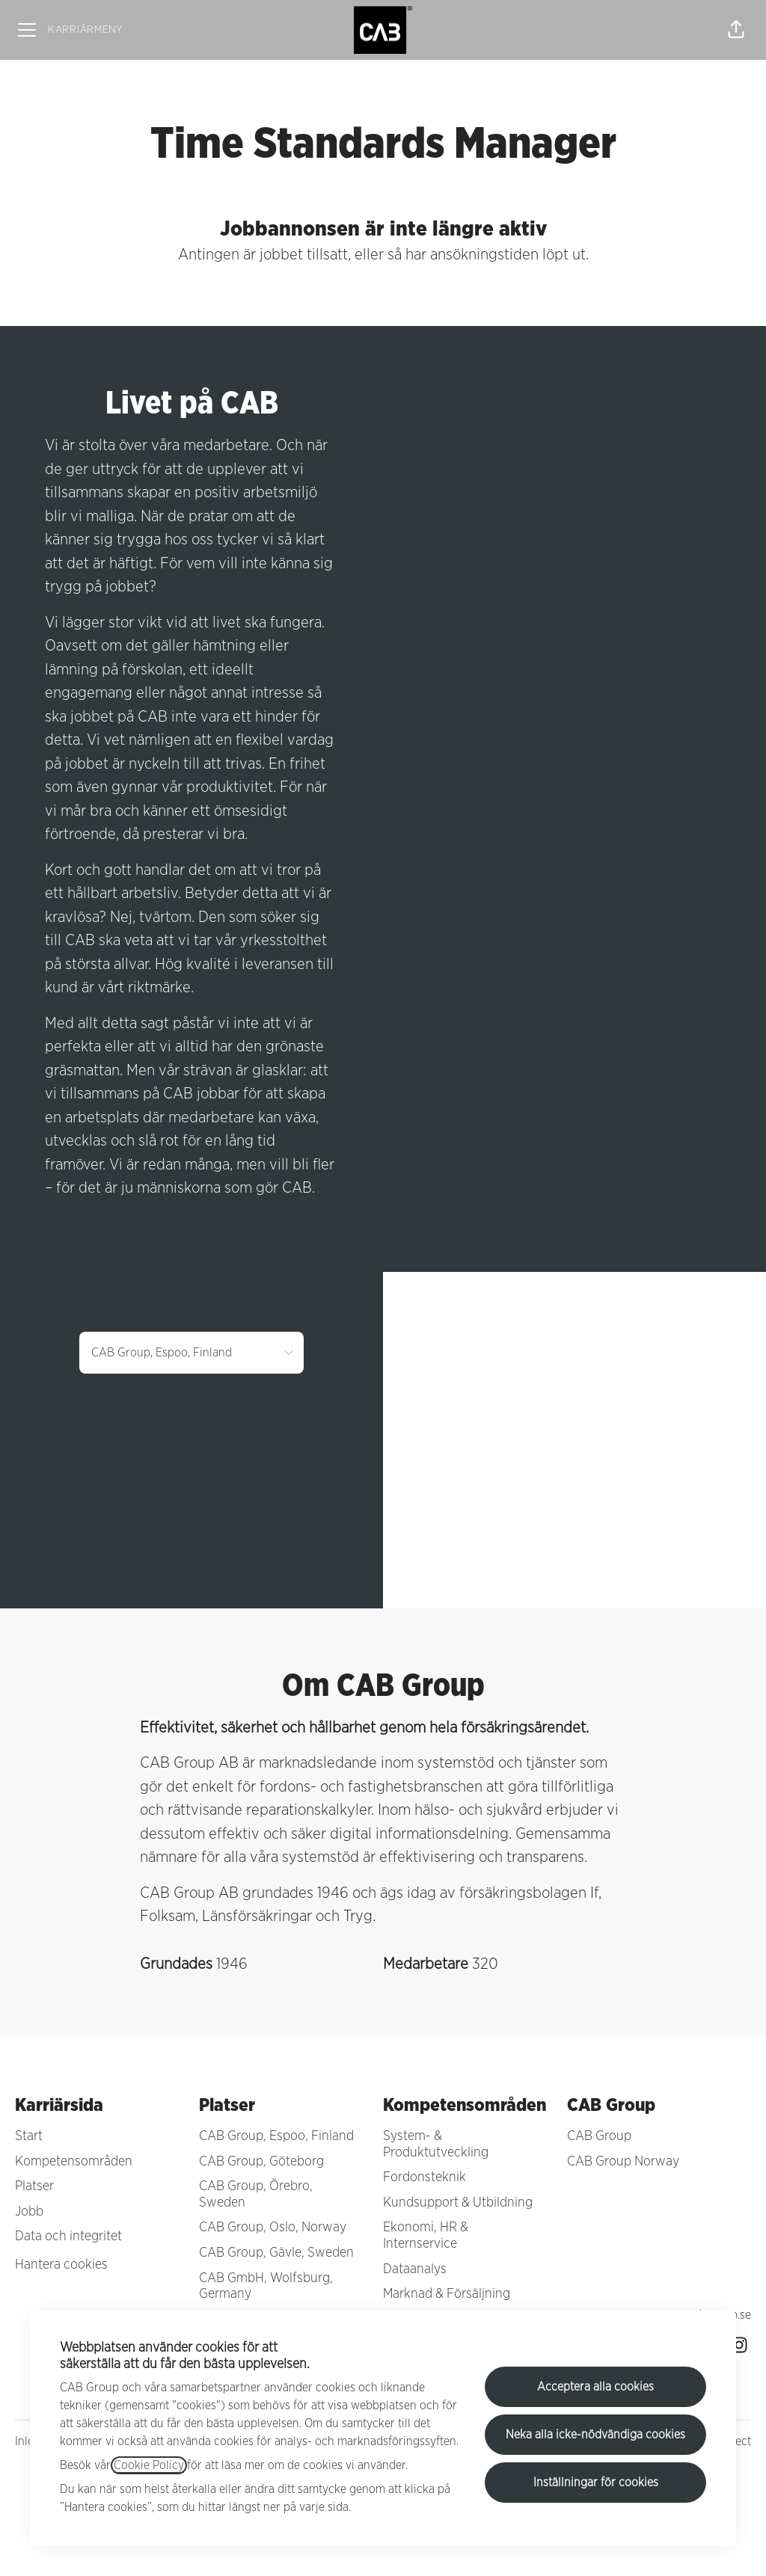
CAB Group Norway (623, 2161)
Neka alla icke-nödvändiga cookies (595, 2435)
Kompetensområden (73, 2161)
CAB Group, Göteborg (261, 2161)
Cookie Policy (149, 2465)
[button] (736, 30)
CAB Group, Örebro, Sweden (256, 2195)
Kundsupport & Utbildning (458, 2203)
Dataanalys (415, 2269)
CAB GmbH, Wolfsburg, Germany (266, 2287)
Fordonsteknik (424, 2177)
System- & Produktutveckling (435, 2145)
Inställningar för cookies (595, 2483)
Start (29, 2136)
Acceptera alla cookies (595, 2387)
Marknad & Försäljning (446, 2294)
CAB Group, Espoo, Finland (276, 2136)
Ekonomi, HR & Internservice (425, 2236)
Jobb (29, 2212)
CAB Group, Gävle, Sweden (276, 2253)
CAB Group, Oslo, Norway (272, 2227)
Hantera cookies (61, 2265)
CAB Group (599, 2136)
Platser (34, 2186)
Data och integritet (68, 2236)
